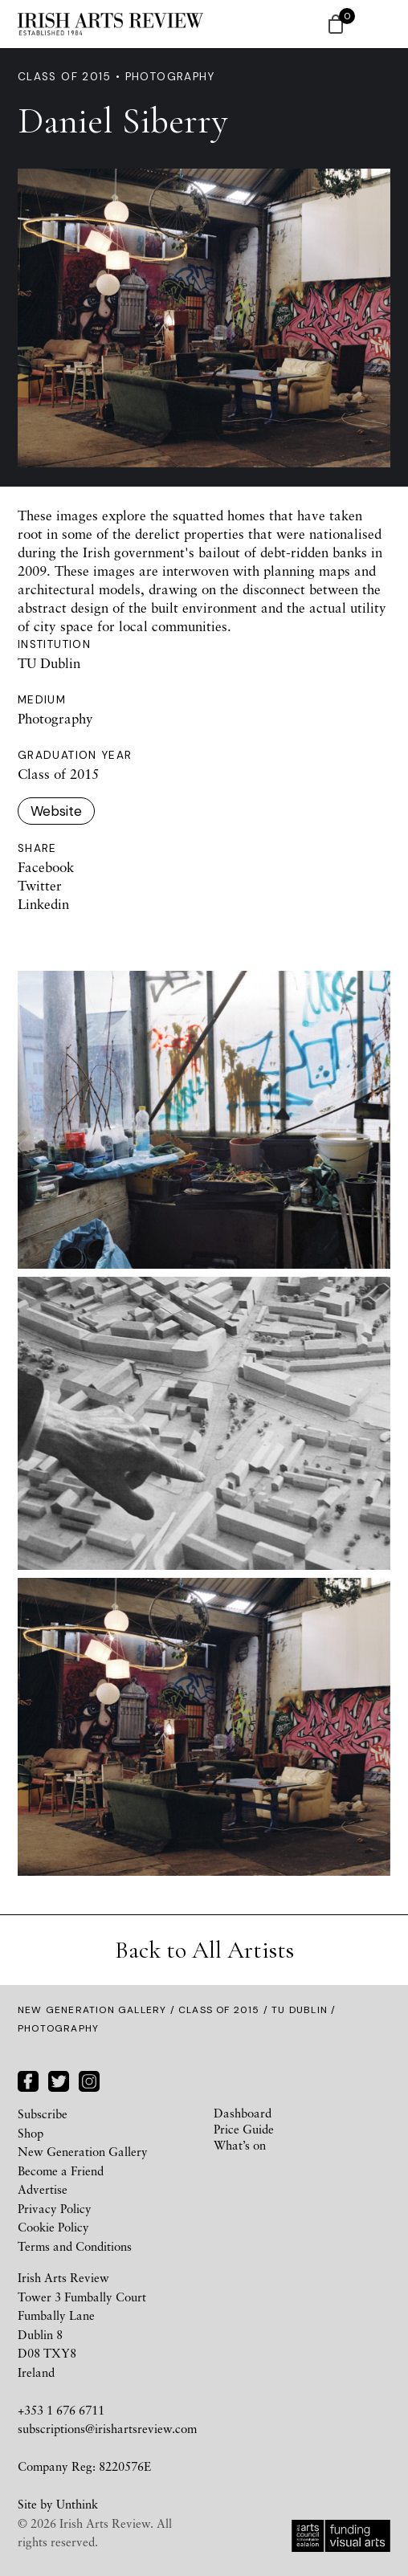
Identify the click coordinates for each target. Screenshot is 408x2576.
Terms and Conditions (75, 2246)
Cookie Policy (53, 2226)
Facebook (46, 866)
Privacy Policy (55, 2208)
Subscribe (42, 2113)
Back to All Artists (204, 1950)
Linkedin (43, 903)
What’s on (240, 2145)
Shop (30, 2133)
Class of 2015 (219, 2009)
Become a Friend (61, 2170)
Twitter (40, 885)
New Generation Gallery (92, 2009)
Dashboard (242, 2112)
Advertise (42, 2189)
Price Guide (244, 2129)
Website (56, 811)
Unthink (77, 2504)
